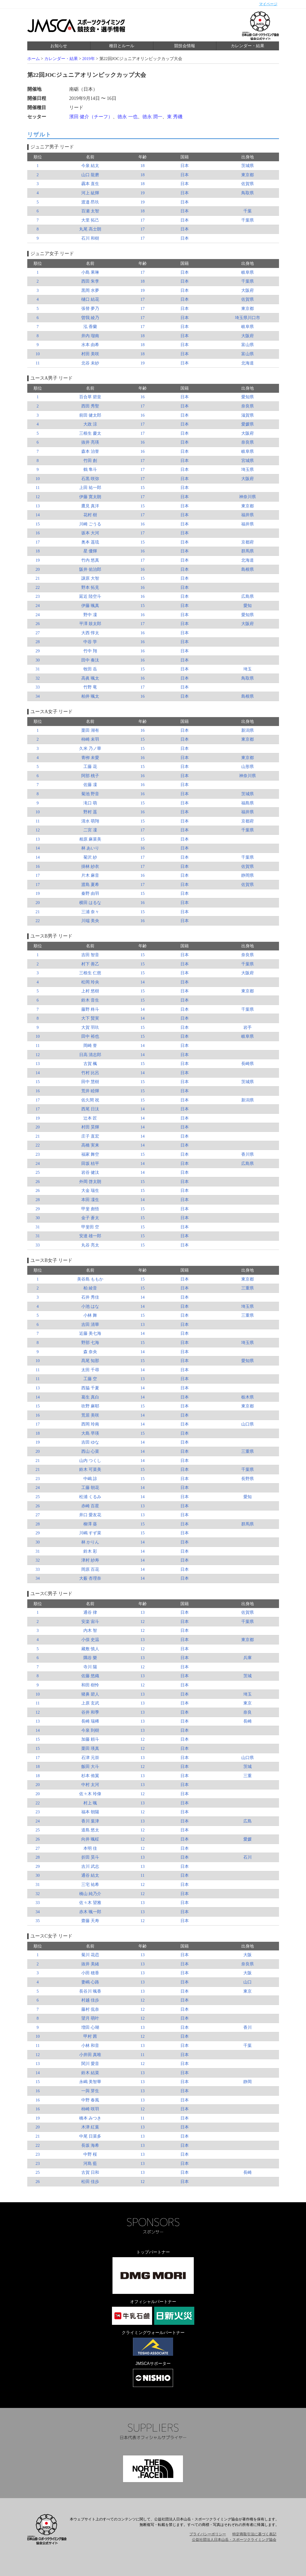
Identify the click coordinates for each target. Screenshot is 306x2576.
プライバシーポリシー (207, 2534)
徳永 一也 (127, 116)
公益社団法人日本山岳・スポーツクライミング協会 (234, 2540)
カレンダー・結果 (247, 46)
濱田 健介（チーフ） (91, 116)
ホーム (33, 58)
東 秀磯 (174, 116)
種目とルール (121, 46)
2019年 (88, 58)
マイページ (268, 4)
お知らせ (58, 46)
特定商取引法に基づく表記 (254, 2534)
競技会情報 (184, 46)
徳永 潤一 (152, 116)
